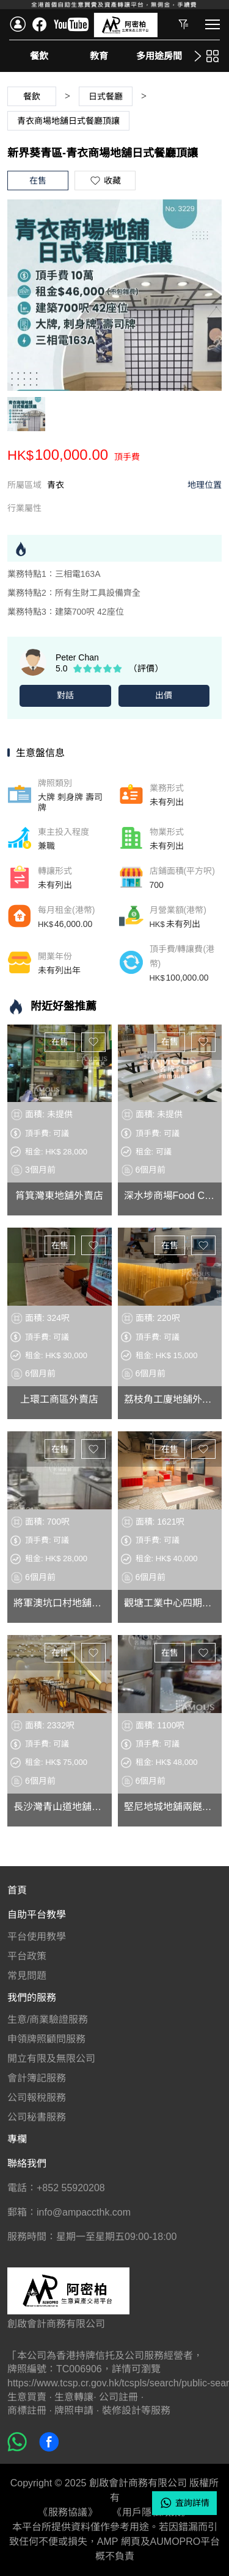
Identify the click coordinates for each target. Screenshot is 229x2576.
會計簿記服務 (36, 2078)
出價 (163, 695)
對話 (65, 695)
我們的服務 (31, 1997)
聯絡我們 (26, 2163)
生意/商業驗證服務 (47, 2019)
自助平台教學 (36, 1914)
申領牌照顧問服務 (46, 2039)
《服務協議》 (67, 2512)
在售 (59, 1041)
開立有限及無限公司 (51, 2058)
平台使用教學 (36, 1936)
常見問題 (26, 1975)
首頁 (17, 1890)
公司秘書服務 (36, 2117)
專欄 (17, 2139)
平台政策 (26, 1956)
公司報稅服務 (36, 2097)
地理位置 (204, 485)
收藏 (93, 1042)
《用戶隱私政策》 (151, 2512)
